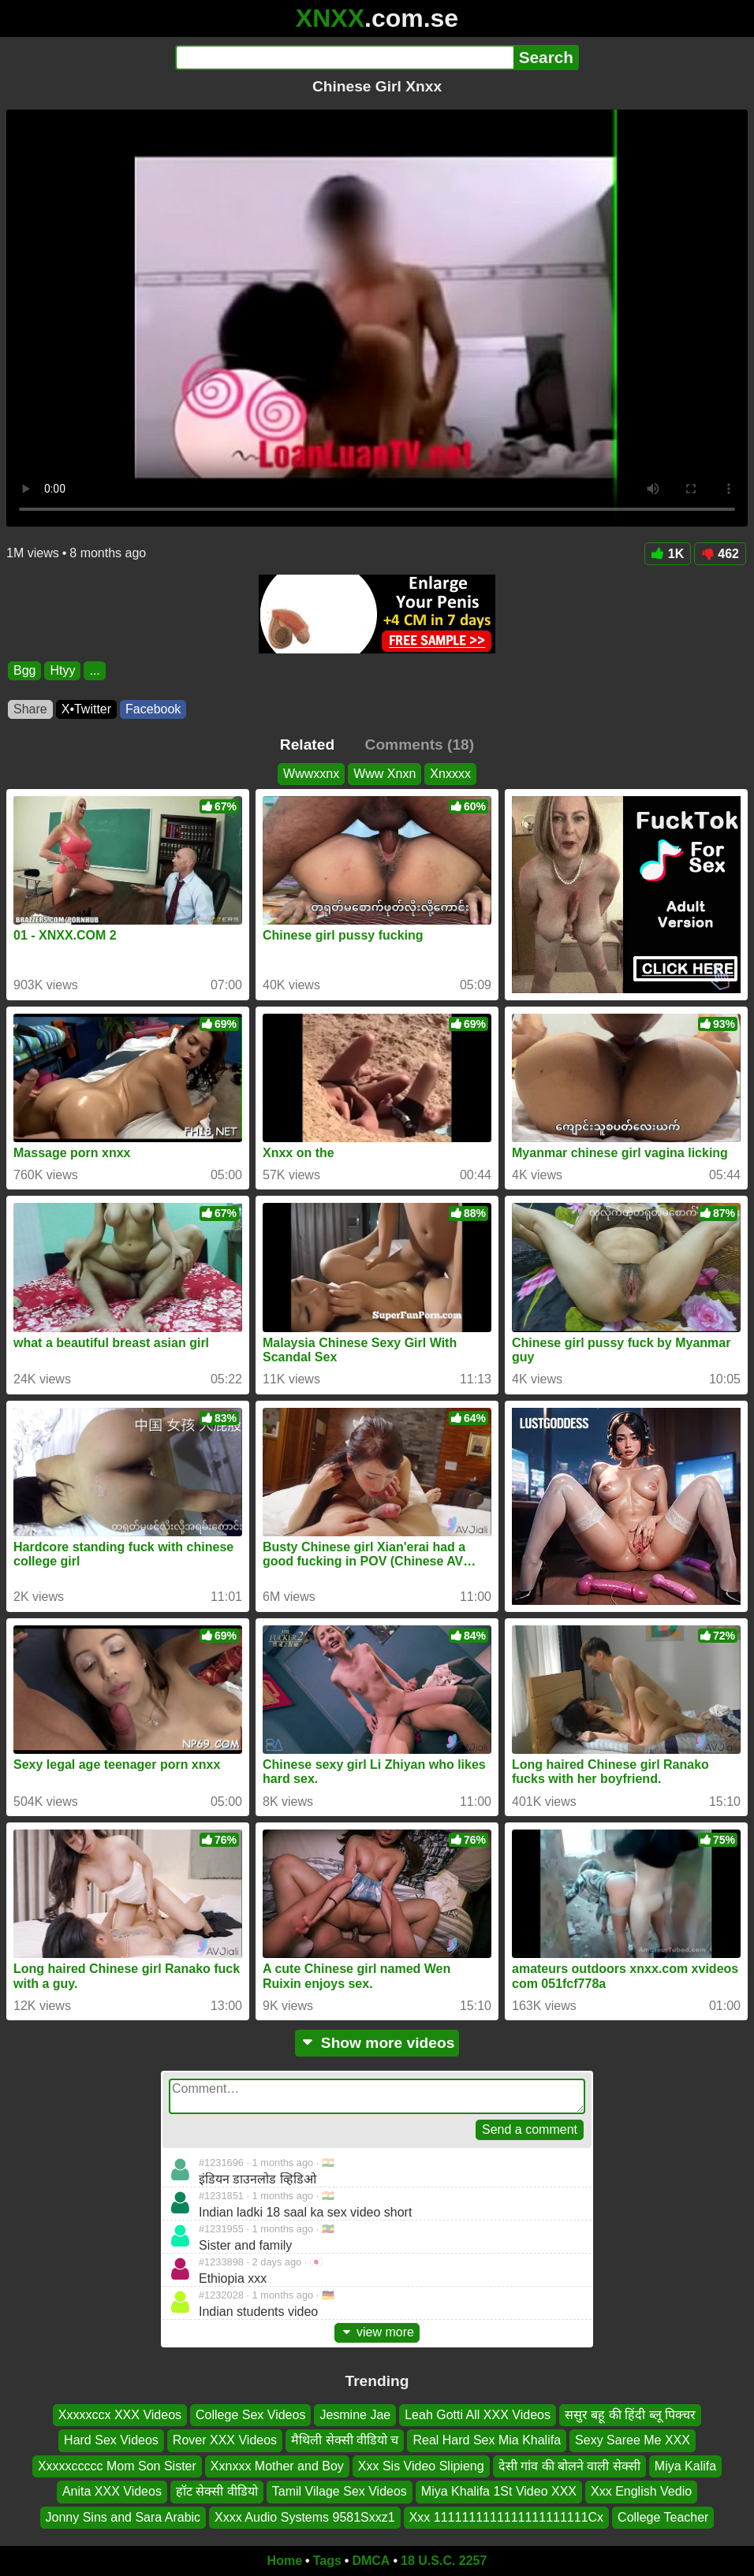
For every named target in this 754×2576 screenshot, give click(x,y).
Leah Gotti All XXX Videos (478, 2415)
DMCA (371, 2560)
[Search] (344, 57)
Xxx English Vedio (641, 2491)
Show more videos (377, 2042)
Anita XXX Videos (112, 2491)
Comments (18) (420, 744)
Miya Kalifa (685, 2466)
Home (284, 2560)
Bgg (24, 670)
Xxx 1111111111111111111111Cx (506, 2516)
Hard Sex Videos (111, 2440)
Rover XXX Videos (225, 2440)
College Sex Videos (250, 2415)
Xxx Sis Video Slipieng (421, 2466)
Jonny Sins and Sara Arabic (123, 2516)
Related (307, 744)
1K (667, 553)
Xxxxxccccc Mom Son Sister (117, 2466)
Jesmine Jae (354, 2415)
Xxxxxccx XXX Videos (119, 2415)
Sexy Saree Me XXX (632, 2440)
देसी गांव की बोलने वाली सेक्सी (569, 2466)
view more (377, 2332)
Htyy (62, 670)
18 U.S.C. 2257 (444, 2560)
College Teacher (663, 2516)
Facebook (153, 709)
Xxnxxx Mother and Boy (277, 2466)
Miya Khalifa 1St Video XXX (499, 2491)
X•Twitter (86, 709)
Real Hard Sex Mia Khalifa (486, 2440)
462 (720, 553)
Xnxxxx (450, 773)
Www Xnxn (384, 773)
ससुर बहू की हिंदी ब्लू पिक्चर (630, 2415)
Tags (327, 2560)
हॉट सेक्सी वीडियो (217, 2491)
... (94, 670)
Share (30, 709)
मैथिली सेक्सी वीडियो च (344, 2440)
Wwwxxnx (311, 773)
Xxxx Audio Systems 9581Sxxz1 (305, 2516)
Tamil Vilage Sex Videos (339, 2491)
